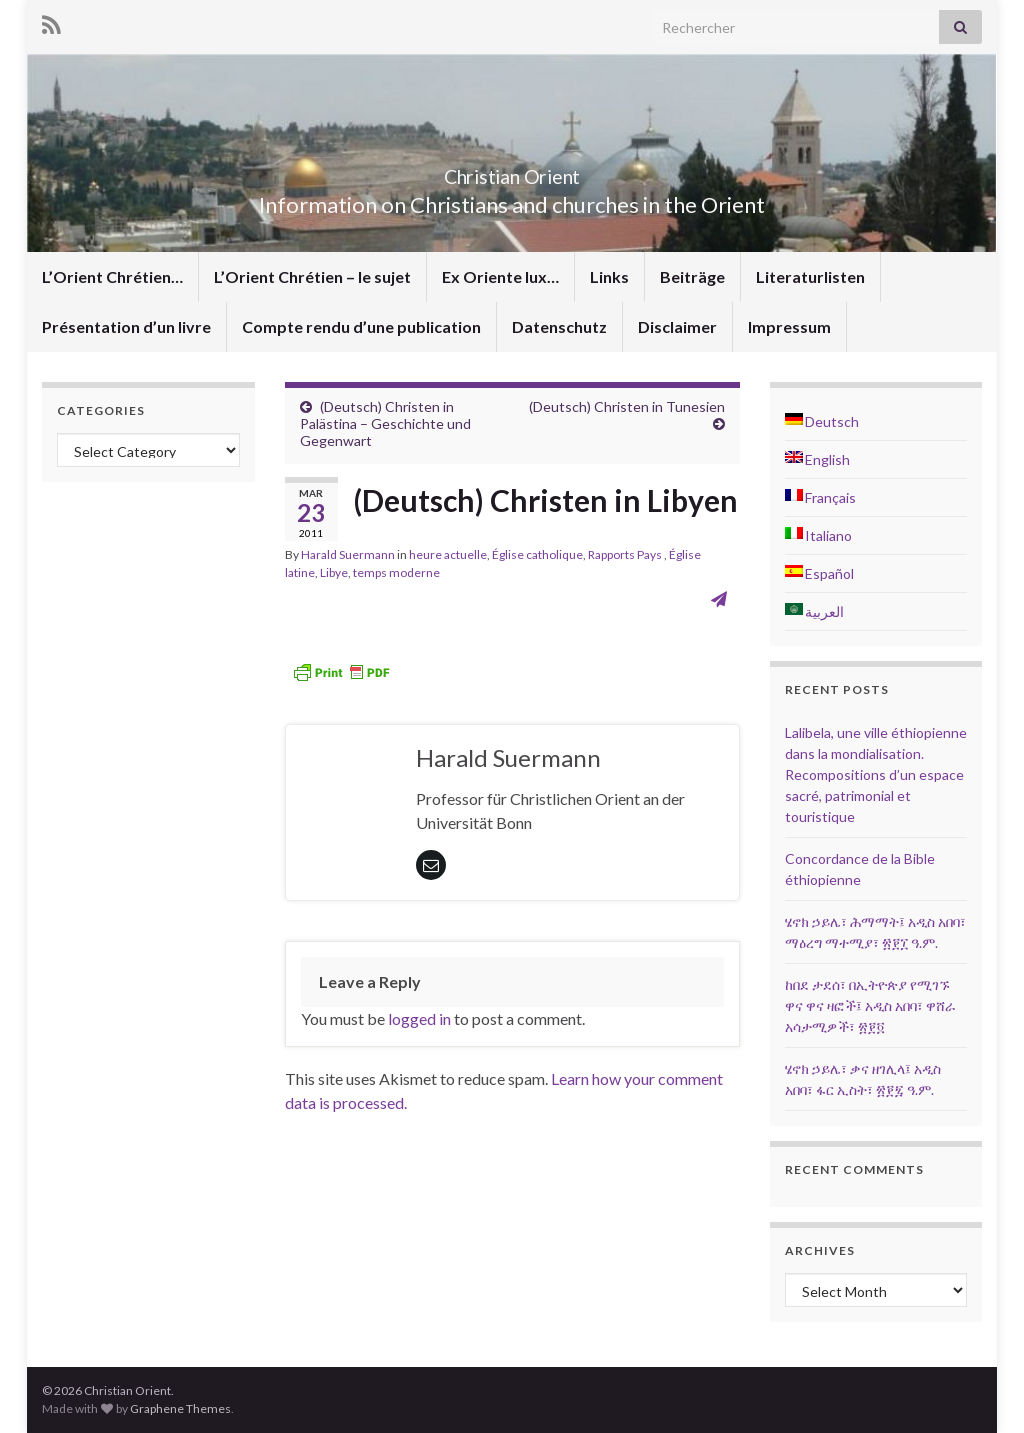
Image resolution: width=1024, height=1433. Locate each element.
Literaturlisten (810, 276)
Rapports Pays (626, 554)
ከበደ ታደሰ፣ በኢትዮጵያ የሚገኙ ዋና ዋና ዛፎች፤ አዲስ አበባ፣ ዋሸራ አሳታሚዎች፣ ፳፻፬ (870, 1005)
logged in (419, 1018)
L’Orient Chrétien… (112, 276)
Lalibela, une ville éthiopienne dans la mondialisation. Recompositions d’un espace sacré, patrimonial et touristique (876, 774)
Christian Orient (512, 171)
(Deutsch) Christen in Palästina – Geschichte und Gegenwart (385, 423)
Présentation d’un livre (126, 326)
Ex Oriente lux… (500, 276)
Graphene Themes (180, 1408)
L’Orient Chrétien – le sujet (312, 276)
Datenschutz (559, 326)
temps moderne (396, 572)
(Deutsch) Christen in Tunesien (627, 406)
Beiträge (692, 276)
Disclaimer (677, 326)
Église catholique (537, 554)
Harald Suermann (348, 554)
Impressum (789, 326)
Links (609, 276)
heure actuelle (448, 554)
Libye (334, 572)
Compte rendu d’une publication (361, 326)
